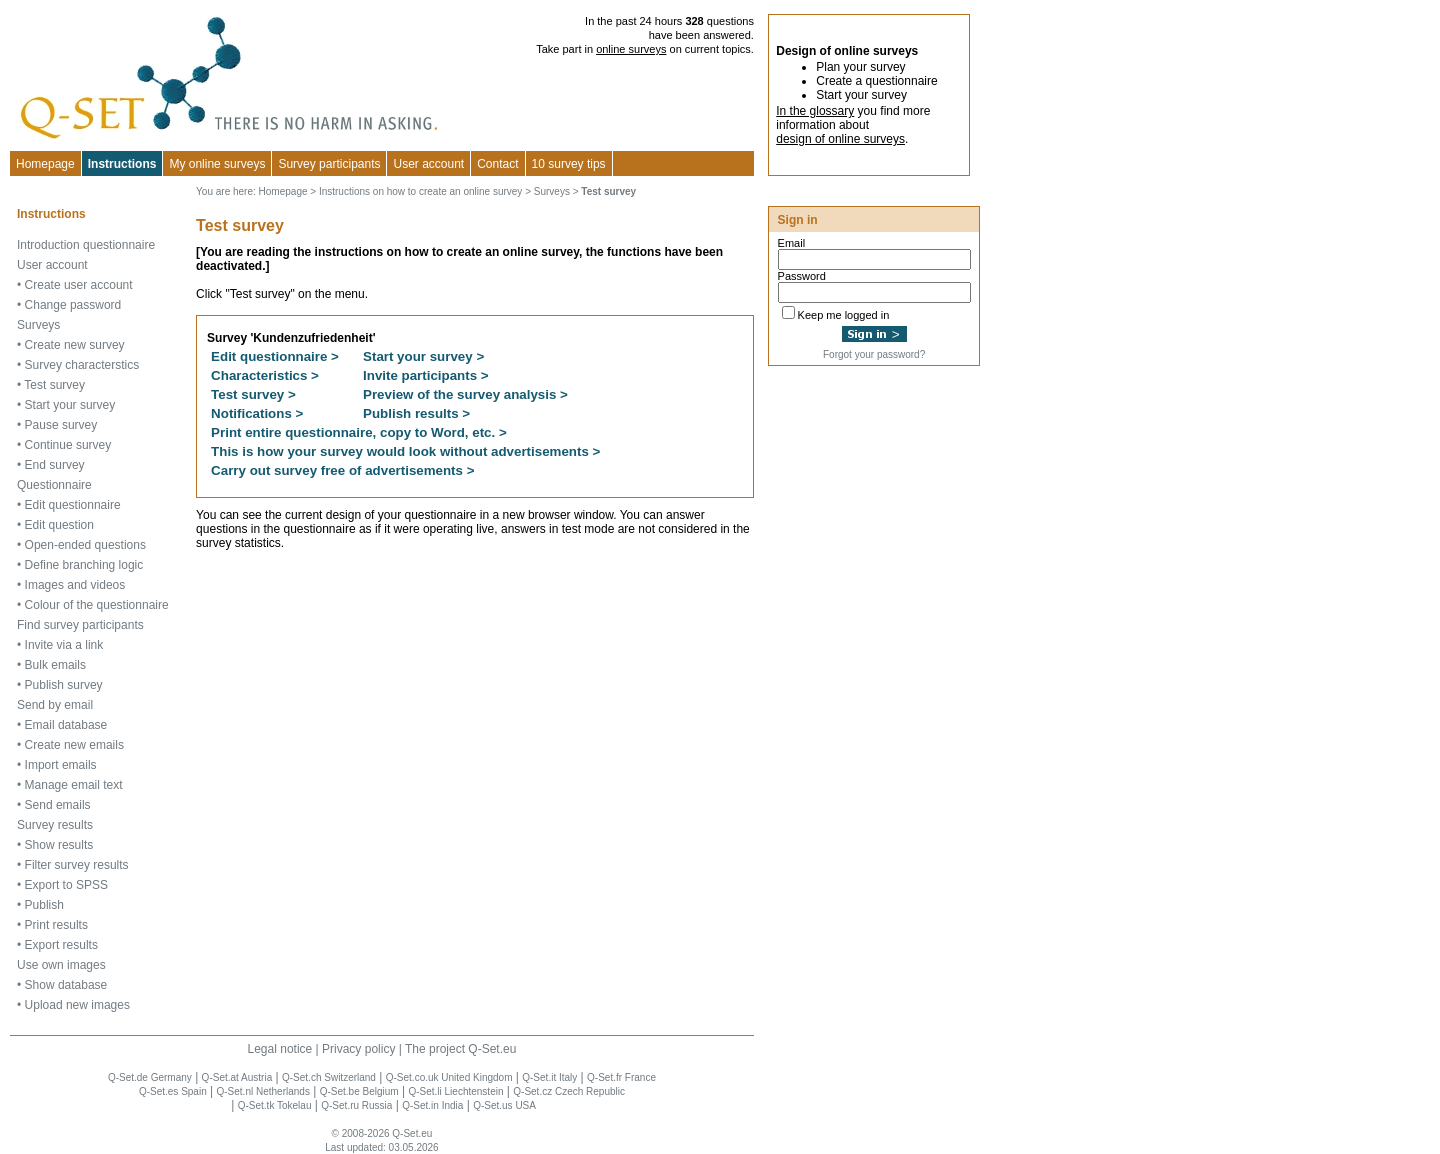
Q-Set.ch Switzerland (329, 1077)
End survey (55, 465)
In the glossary (815, 111)
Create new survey (75, 345)
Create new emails (74, 745)
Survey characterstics (82, 365)
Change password (73, 305)
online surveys (631, 49)
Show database (66, 985)
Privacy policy (358, 1049)
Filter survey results (77, 865)
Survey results (55, 825)
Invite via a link (64, 645)
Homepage (45, 164)
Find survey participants (80, 625)
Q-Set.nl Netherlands (263, 1091)
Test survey (54, 385)
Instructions (122, 164)
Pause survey (61, 425)
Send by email (55, 705)
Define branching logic (84, 565)
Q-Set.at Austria (237, 1077)
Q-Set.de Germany (150, 1077)
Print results (56, 925)
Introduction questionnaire (86, 245)
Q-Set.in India (432, 1105)
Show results (59, 845)
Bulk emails (55, 665)
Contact (497, 164)
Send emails (58, 805)
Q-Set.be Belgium (359, 1091)
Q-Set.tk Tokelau (275, 1105)
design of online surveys (840, 139)
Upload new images (77, 1005)
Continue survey (68, 445)
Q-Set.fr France (621, 1077)
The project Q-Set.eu (460, 1049)
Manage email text (74, 785)
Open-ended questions (85, 545)
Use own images (61, 965)
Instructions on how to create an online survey (420, 191)
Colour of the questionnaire (97, 605)
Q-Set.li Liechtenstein (455, 1091)
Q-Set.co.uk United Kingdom (449, 1077)
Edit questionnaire (73, 505)
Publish (44, 905)
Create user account (79, 285)
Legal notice (280, 1049)
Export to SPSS (66, 885)
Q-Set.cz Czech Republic (569, 1091)
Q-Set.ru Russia (356, 1105)
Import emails (61, 765)
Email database (66, 725)
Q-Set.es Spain (173, 1091)
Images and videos (75, 585)
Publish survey (64, 685)
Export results (61, 945)
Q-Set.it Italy (549, 1077)
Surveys (38, 325)
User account (52, 265)
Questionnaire (54, 485)
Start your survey (70, 405)
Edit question (59, 525)
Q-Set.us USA (504, 1105)
